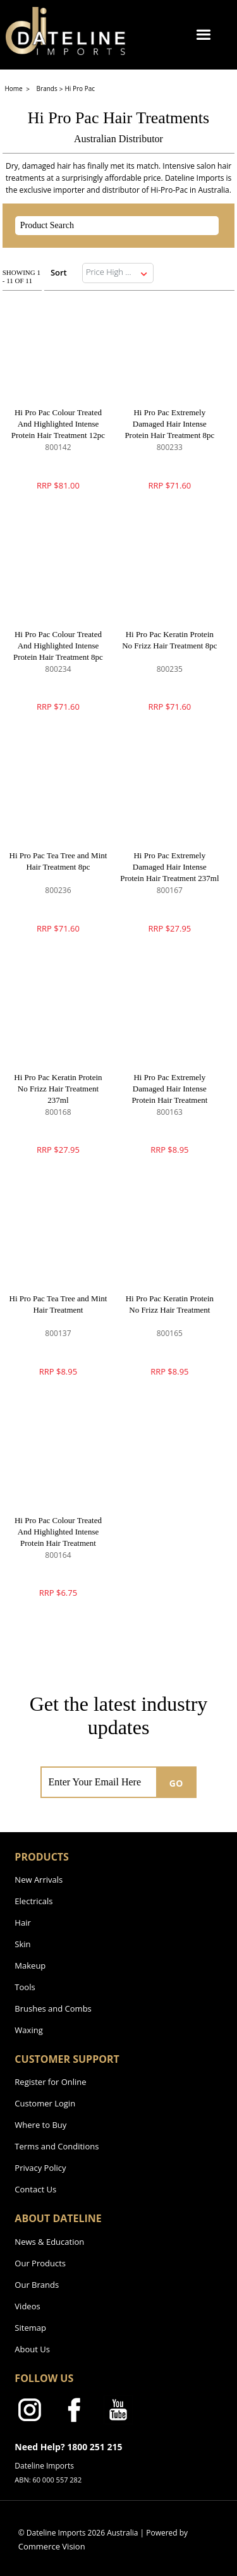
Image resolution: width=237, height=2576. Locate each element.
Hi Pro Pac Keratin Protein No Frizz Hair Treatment (170, 1304)
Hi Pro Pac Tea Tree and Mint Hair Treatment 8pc (58, 861)
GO (176, 1783)
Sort (59, 272)
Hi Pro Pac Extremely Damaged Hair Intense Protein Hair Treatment (169, 1088)
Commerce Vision (51, 2546)
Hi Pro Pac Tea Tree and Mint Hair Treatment (58, 1304)
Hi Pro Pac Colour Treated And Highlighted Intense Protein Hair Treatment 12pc (58, 424)
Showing (21, 276)
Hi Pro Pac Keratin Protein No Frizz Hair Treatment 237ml (58, 1088)
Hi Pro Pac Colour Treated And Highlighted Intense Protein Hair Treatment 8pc (58, 645)
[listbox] (118, 273)
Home (14, 88)
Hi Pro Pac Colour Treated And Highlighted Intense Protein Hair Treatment (58, 1532)
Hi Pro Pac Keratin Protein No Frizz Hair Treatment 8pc (169, 639)
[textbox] (106, 225)
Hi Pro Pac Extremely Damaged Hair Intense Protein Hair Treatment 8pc (169, 424)
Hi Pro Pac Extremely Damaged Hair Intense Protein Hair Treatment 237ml (169, 867)
